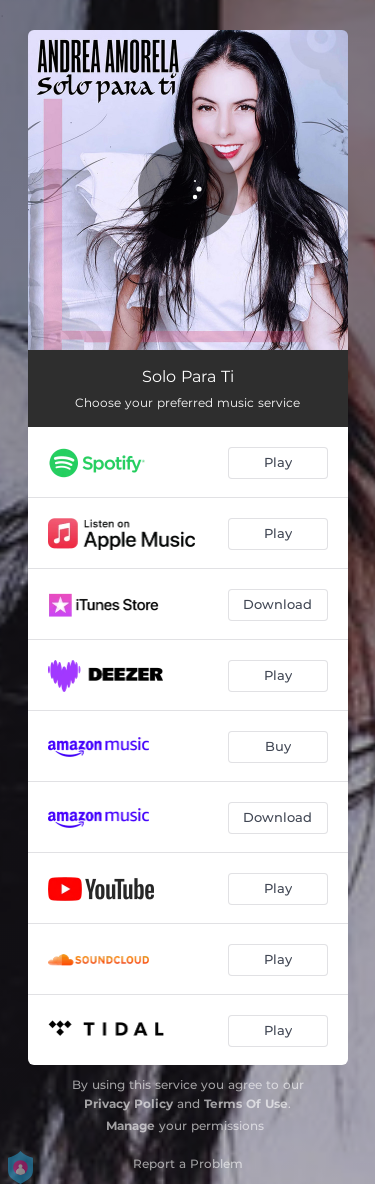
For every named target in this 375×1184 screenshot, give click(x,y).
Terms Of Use (246, 1103)
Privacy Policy (128, 1103)
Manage (130, 1125)
